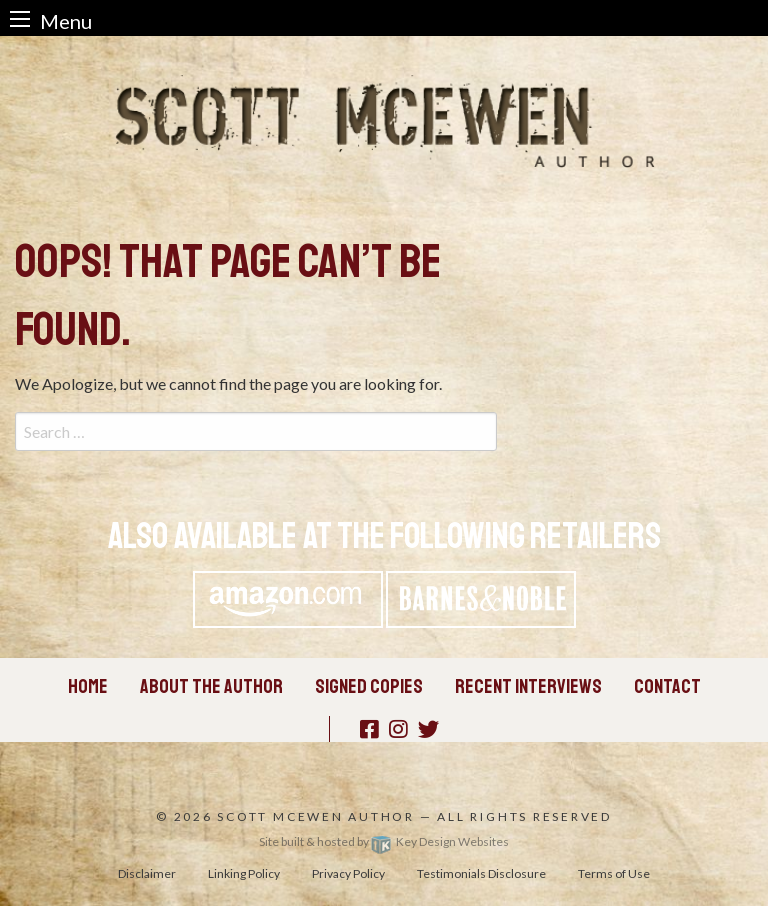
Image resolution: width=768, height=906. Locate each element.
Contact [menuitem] (667, 686)
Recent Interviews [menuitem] (528, 686)
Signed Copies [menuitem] (369, 686)
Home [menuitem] (88, 686)
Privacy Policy (348, 873)
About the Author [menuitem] (211, 686)
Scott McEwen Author (316, 816)
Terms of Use (614, 873)
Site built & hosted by (384, 841)
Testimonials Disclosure (481, 873)
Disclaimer (147, 873)
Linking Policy (244, 873)
